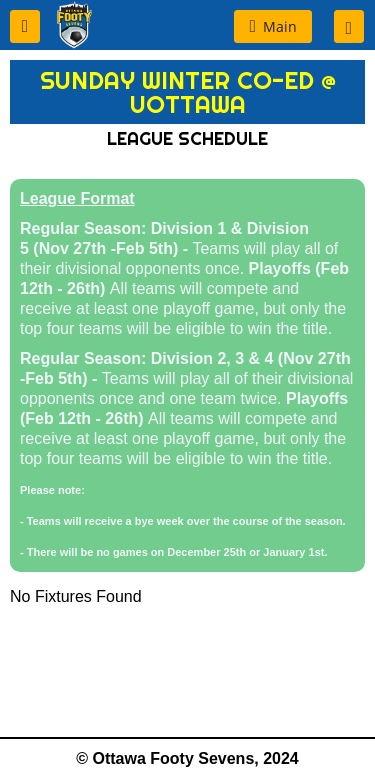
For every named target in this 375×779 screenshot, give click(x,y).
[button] (25, 26)
